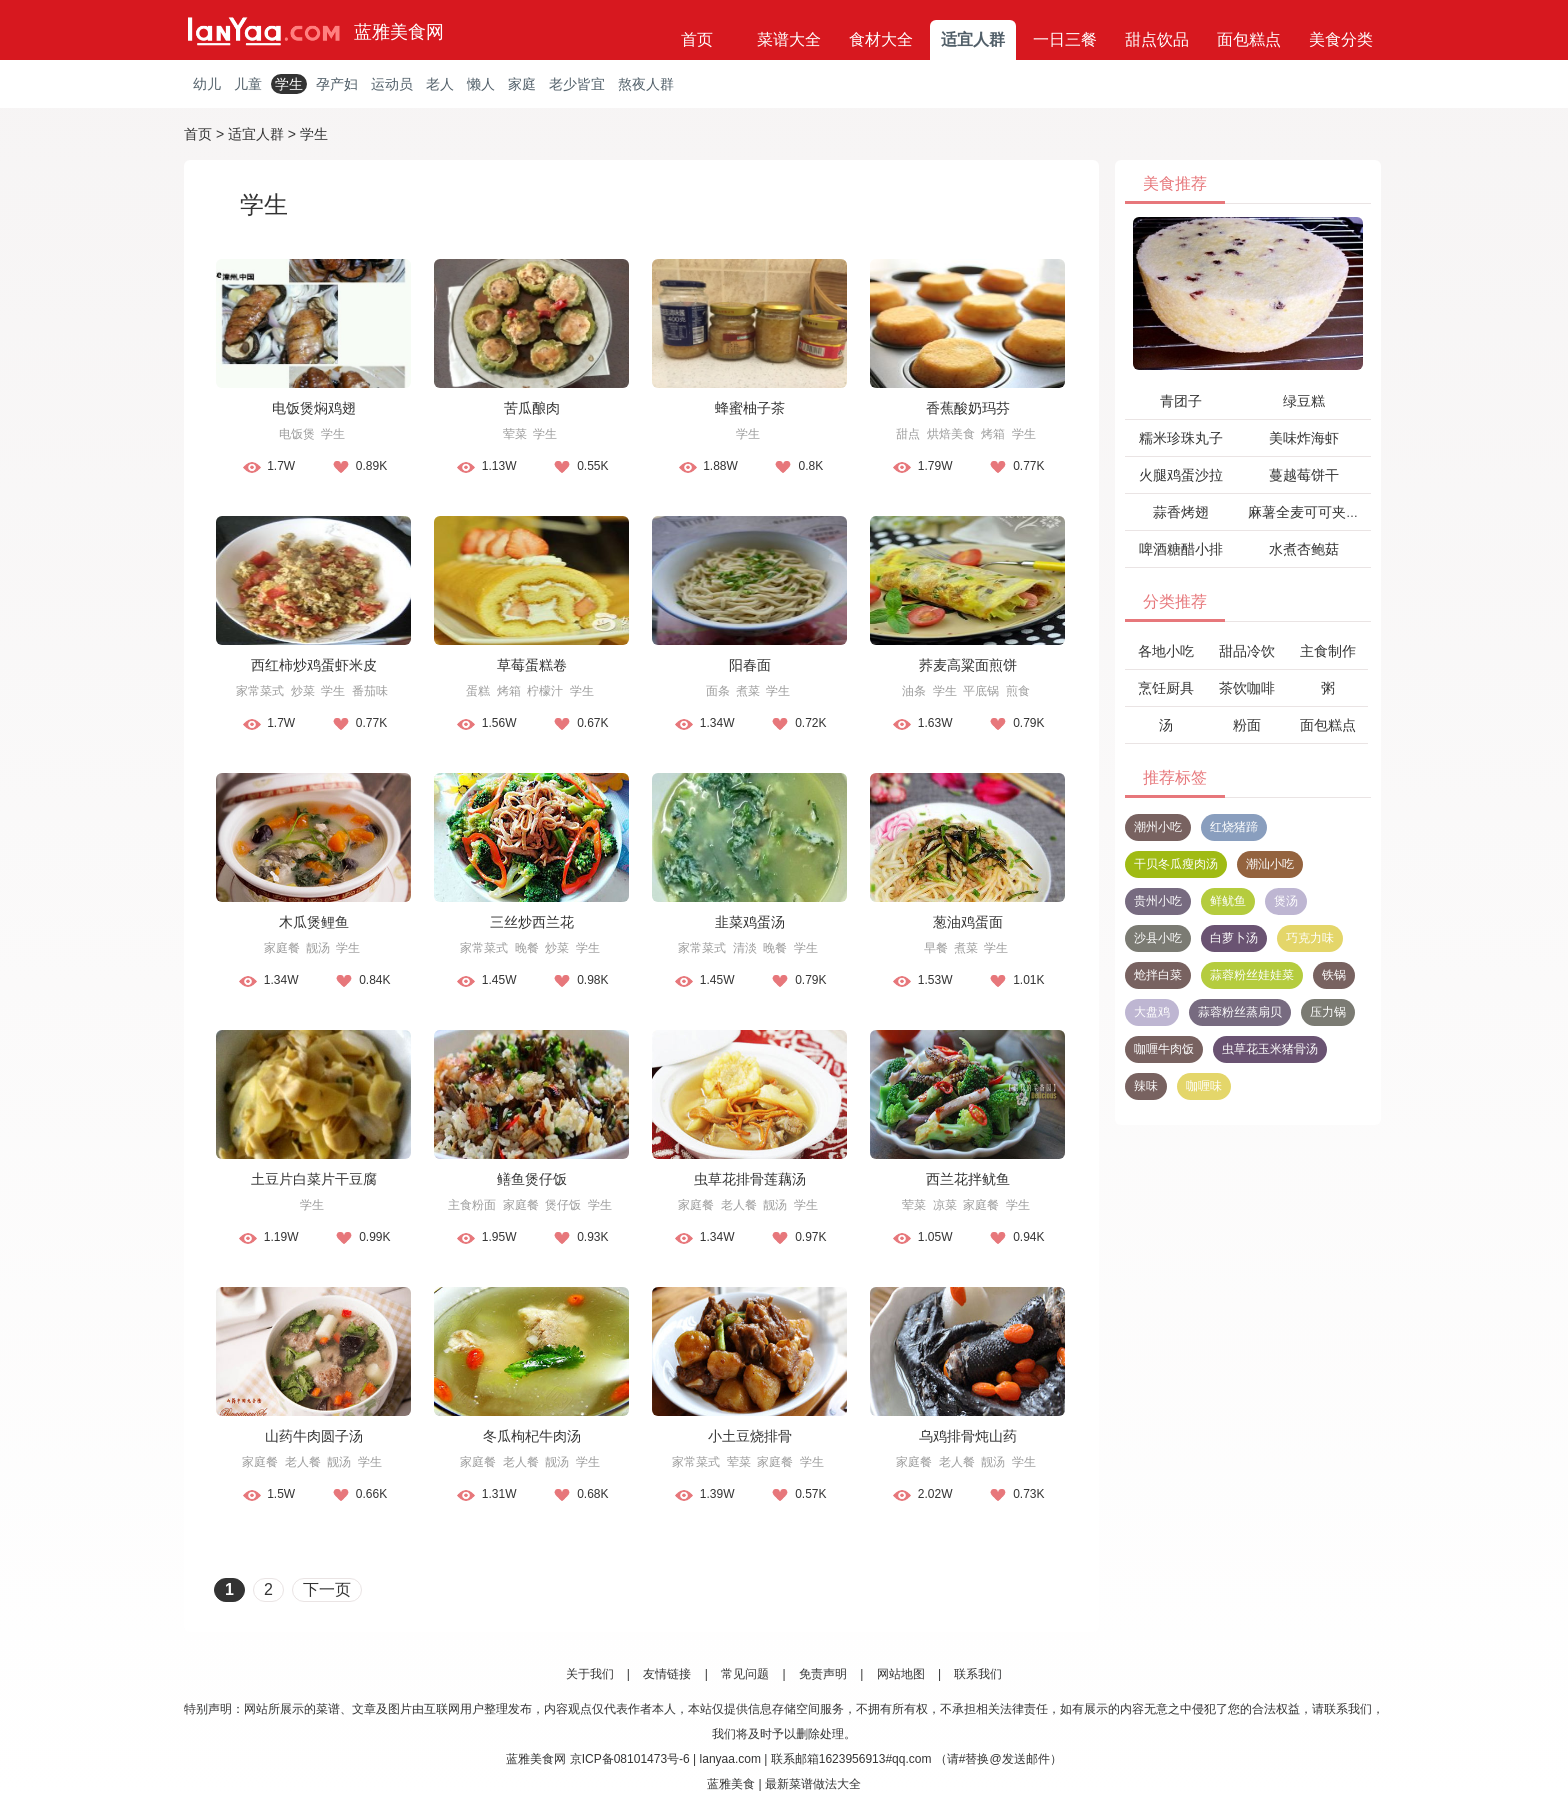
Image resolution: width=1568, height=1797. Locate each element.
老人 (440, 84)
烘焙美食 (951, 434)
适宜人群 (973, 39)
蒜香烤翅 (1181, 512)
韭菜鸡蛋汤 (750, 922)
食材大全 (881, 39)
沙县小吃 (1158, 938)
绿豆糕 (1304, 401)
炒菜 (303, 691)
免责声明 (823, 1674)
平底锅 (981, 691)
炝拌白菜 (1158, 975)
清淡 (745, 948)
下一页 (327, 1589)
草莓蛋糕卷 (532, 665)
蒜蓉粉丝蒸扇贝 (1240, 1012)
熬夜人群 (646, 84)
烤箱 (993, 434)
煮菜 (748, 691)
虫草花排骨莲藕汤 (750, 1179)
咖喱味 (1204, 1086)
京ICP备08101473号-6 (630, 1759)
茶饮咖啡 (1247, 688)
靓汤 (318, 948)
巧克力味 (1310, 938)
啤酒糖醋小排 (1181, 549)
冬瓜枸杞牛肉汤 (532, 1436)
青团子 (1181, 401)
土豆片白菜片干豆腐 (314, 1179)
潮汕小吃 (1270, 864)
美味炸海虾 (1304, 438)
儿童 (248, 84)
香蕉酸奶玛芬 (968, 408)
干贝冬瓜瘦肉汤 (1176, 864)
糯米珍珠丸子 (1181, 438)
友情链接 (667, 1674)
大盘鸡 (1152, 1012)
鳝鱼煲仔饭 (532, 1179)
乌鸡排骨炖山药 (968, 1436)
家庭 (522, 84)
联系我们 (978, 1674)
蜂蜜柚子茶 (750, 408)
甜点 (908, 434)
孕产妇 (337, 84)
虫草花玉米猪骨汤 (1270, 1049)
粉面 (1247, 725)
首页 (697, 39)
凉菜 (945, 1205)
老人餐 (739, 1205)
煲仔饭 (563, 1205)
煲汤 (1286, 901)
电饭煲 (297, 434)
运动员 (392, 84)
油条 (914, 691)
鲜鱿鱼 (1228, 901)
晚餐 (527, 948)
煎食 (1018, 691)
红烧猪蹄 (1234, 827)
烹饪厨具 (1166, 688)
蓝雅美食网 (399, 32)
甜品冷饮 (1247, 651)
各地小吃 (1166, 651)
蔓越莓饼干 (1304, 475)
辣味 (1146, 1086)
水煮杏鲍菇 (1304, 549)
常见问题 (745, 1674)
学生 (289, 84)
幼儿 (207, 84)
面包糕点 (1249, 39)
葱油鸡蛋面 (968, 922)
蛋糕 (478, 691)
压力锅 (1328, 1012)
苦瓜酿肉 (532, 408)
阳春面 (750, 665)
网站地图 (901, 1674)
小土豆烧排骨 (750, 1436)
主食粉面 (472, 1205)
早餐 (936, 948)
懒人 (481, 84)
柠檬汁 (545, 691)
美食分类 (1341, 39)
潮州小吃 (1158, 827)
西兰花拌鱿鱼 (968, 1179)
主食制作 (1328, 651)
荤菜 (515, 434)
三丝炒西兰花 (532, 922)
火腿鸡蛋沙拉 (1181, 475)
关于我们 (590, 1674)
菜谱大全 (789, 39)
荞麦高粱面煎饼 (968, 665)
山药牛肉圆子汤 (314, 1436)
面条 (718, 691)
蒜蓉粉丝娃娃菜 (1252, 975)
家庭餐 (282, 948)
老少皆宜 (577, 84)
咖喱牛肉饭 (1164, 1049)
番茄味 (370, 691)
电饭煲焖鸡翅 (314, 408)
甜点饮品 (1157, 39)
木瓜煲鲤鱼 (314, 922)
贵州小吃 (1158, 901)
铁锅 (1334, 975)
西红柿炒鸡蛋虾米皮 (314, 665)
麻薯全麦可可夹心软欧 (1318, 512)
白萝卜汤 (1234, 938)
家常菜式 (260, 691)
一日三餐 (1065, 39)
